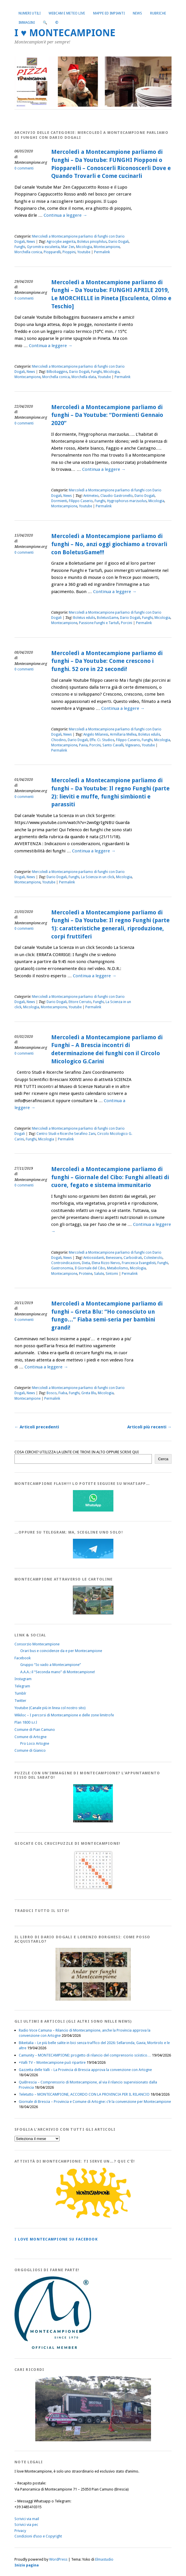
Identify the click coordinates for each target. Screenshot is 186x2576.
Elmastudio (104, 2559)
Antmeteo (91, 496)
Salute (99, 1274)
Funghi (19, 247)
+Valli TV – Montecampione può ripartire (52, 2062)
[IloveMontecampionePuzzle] (93, 1821)
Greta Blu (88, 1393)
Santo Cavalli (113, 745)
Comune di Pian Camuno (34, 1729)
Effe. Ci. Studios (102, 740)
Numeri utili (29, 13)
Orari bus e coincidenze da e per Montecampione (61, 1651)
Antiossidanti (93, 1258)
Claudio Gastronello (116, 496)
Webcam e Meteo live (67, 13)
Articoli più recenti (149, 1427)
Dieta (86, 1263)
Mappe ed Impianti (109, 13)
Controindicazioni (65, 1263)
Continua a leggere (65, 215)
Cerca (163, 1459)
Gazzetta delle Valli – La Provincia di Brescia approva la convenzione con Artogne (85, 2070)
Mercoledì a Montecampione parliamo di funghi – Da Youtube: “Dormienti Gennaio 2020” (107, 415)
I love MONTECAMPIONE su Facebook (56, 2239)
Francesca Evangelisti (139, 1263)
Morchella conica (28, 252)
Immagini (27, 23)
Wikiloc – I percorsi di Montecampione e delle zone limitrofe (64, 1715)
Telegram (22, 1686)
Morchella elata (83, 377)
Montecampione (107, 247)
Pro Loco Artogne (34, 1743)
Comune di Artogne (30, 1737)
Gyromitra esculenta (43, 247)
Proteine (85, 1274)
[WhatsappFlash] (93, 1510)
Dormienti (59, 501)
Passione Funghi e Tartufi (99, 623)
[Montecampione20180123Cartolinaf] (93, 1613)
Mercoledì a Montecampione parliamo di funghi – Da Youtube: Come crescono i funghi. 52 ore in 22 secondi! (107, 661)
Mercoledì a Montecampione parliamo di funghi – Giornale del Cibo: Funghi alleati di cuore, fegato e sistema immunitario (110, 1177)
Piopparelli (52, 252)
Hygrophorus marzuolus (127, 501)
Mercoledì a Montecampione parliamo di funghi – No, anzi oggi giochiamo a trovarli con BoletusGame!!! (109, 544)
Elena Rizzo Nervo (106, 1263)
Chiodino (58, 740)
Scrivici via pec (26, 2524)
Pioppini (68, 252)
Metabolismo (117, 1268)
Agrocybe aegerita (61, 242)
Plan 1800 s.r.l (25, 1722)
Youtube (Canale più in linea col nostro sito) (50, 1708)
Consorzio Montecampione (37, 1644)
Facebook (22, 1658)
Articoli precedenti (36, 1427)
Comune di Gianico (30, 1750)
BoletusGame (107, 618)
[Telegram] (93, 1557)
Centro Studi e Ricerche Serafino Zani (65, 1134)
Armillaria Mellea (123, 734)
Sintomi (112, 1274)
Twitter (20, 1700)
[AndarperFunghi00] (93, 1999)
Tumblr (20, 1693)
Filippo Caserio (81, 501)
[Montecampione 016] (93, 2440)
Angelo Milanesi (95, 734)
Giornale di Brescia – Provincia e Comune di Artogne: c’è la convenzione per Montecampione (95, 2101)
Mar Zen (67, 247)
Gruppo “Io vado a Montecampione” (50, 1664)
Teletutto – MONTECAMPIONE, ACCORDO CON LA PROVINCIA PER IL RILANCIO (84, 2094)
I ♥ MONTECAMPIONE (64, 33)
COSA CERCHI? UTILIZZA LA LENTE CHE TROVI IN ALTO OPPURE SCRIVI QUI (76, 1452)
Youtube (83, 252)
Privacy (20, 2530)
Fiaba (62, 1393)
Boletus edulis (84, 618)
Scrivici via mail (26, 2519)
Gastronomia (62, 1268)
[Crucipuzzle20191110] (93, 1888)
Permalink (102, 252)
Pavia (83, 745)
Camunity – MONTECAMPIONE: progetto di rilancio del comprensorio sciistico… (85, 2055)
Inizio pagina (26, 2565)
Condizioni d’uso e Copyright (38, 2536)
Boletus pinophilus (92, 242)
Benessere (114, 1258)
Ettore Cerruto (80, 1002)
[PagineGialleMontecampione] (93, 2217)
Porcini (126, 623)
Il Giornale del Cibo (90, 1268)
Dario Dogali (118, 242)
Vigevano (132, 745)
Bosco (52, 1393)
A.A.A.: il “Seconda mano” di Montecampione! (57, 1672)
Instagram (23, 1679)
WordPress (58, 2559)
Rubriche (158, 13)
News (137, 13)
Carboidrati (133, 1258)
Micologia (84, 247)
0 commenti (24, 168)
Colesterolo (153, 1258)
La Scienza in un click (97, 877)
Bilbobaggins (57, 372)
